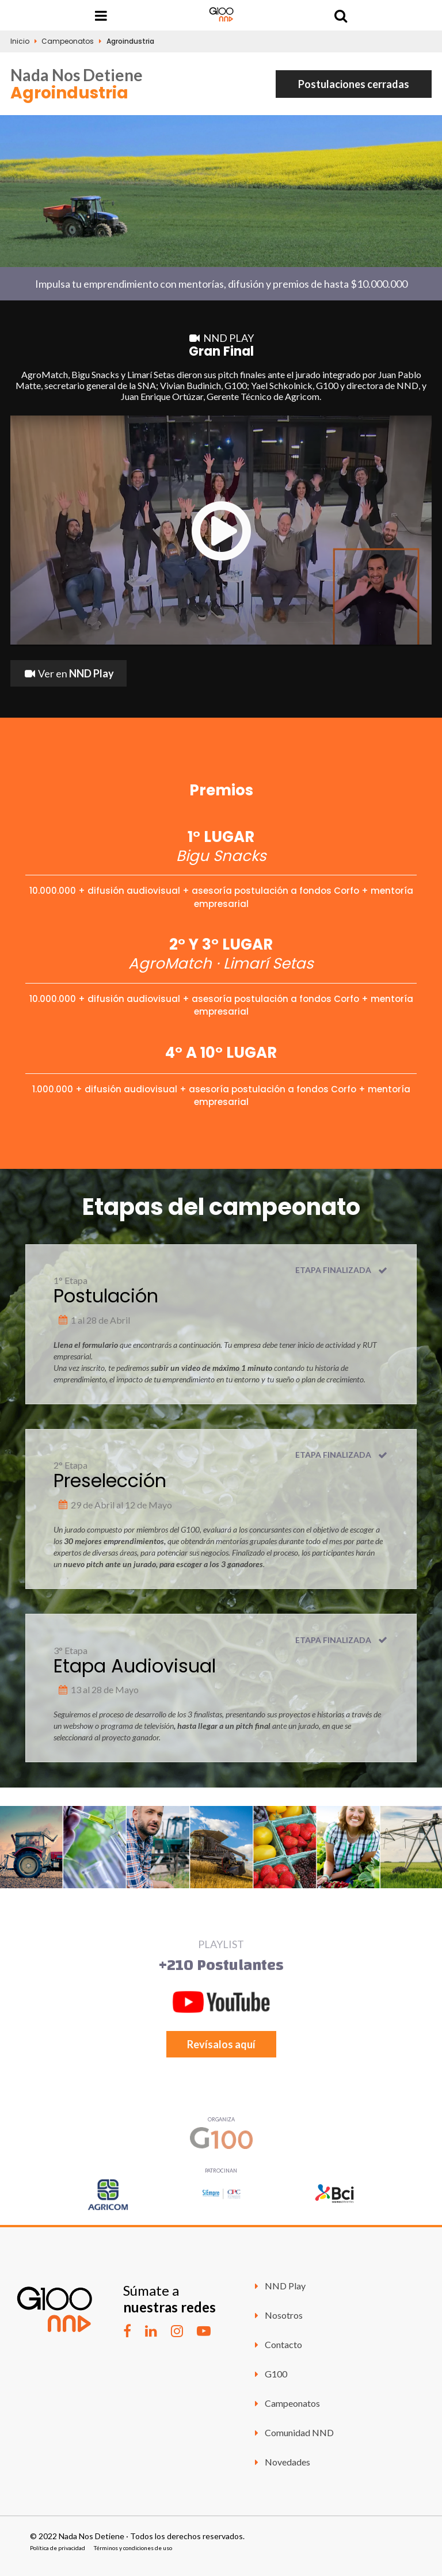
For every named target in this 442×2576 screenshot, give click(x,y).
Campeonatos (67, 41)
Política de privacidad (57, 2547)
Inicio (19, 41)
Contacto (276, 2344)
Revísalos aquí (221, 2044)
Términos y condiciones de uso (133, 2547)
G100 (269, 2373)
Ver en (68, 673)
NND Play (278, 2285)
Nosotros (277, 2315)
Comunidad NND (292, 2432)
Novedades (280, 2461)
